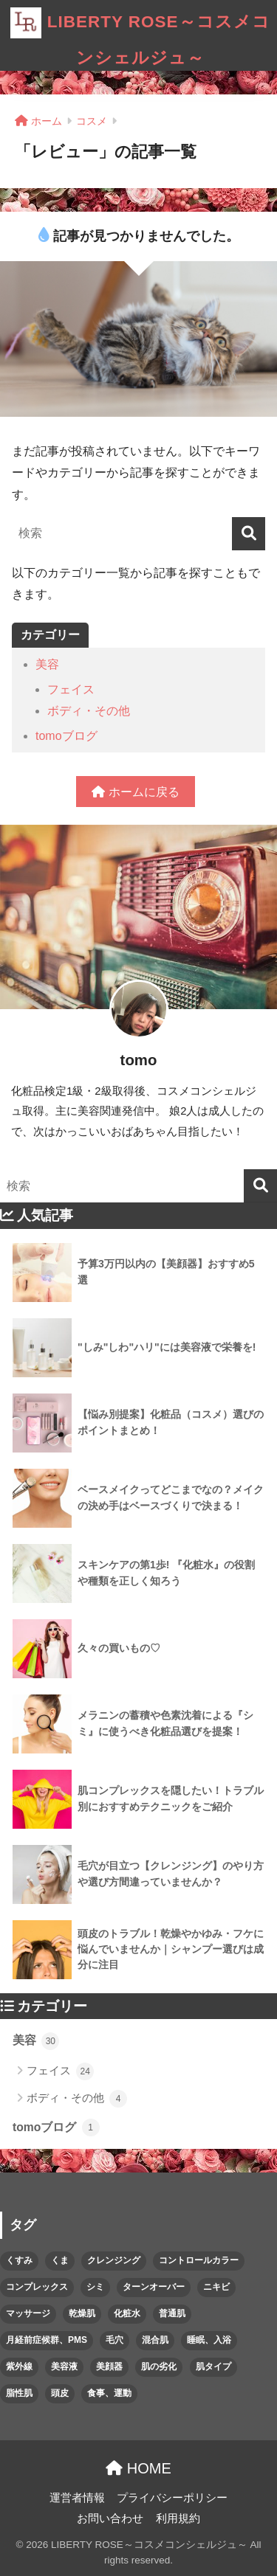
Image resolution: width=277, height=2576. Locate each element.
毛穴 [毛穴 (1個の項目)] (114, 2340)
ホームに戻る (135, 792)
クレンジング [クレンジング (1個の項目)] (113, 2260)
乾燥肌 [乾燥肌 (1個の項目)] (82, 2313)
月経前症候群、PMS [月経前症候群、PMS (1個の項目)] (46, 2340)
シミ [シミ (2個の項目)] (95, 2287)
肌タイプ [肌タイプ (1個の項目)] (213, 2366)
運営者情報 (77, 2498)
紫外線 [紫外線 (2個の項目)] (19, 2366)
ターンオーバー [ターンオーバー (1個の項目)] (154, 2287)
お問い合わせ (110, 2518)
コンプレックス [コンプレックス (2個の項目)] (37, 2287)
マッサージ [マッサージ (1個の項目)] (28, 2313)
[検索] (248, 533)
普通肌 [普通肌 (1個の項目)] (172, 2313)
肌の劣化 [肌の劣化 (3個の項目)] (159, 2366)
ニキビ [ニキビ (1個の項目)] (216, 2287)
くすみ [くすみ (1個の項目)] (19, 2260)
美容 (47, 664)
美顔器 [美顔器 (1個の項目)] (109, 2366)
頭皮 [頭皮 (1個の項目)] (60, 2393)
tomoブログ (66, 736)
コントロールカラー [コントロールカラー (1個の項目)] (199, 2260)
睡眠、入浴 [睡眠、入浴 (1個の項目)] (209, 2340)
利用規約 (178, 2518)
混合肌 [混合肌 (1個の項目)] (155, 2340)
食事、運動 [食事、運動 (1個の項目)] (109, 2393)
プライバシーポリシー (172, 2498)
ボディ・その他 (88, 710)
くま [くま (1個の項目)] (60, 2260)
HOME (138, 2468)
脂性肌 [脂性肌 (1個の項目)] (19, 2393)
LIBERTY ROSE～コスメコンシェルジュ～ (140, 33)
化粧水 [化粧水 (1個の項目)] (127, 2313)
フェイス (71, 689)
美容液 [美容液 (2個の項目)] (64, 2366)
